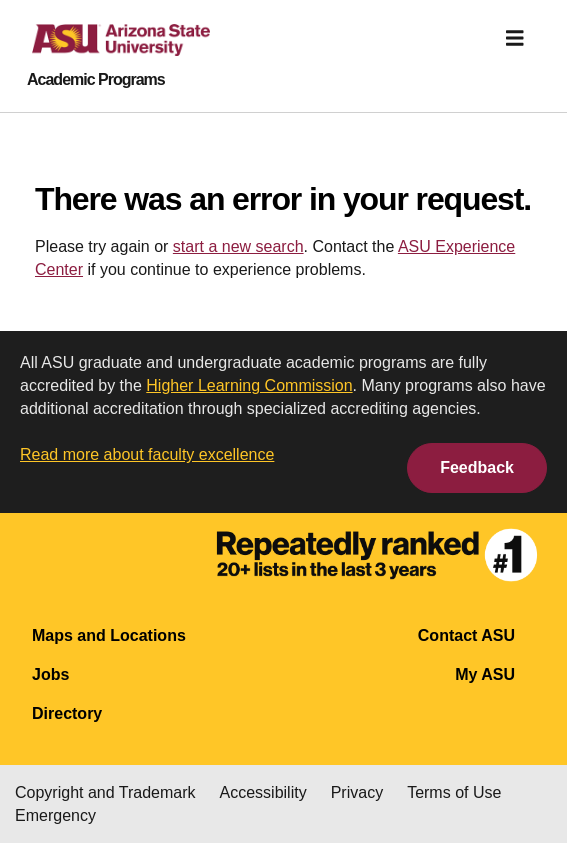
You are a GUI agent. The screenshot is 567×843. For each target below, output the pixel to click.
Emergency (55, 815)
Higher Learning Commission (249, 385)
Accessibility (263, 792)
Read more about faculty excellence (147, 454)
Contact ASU (466, 635)
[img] (515, 38)
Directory (67, 713)
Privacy (357, 792)
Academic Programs (96, 80)
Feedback (477, 467)
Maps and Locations (109, 635)
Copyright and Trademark (105, 792)
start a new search (238, 246)
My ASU (485, 674)
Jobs (50, 674)
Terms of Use (454, 792)
